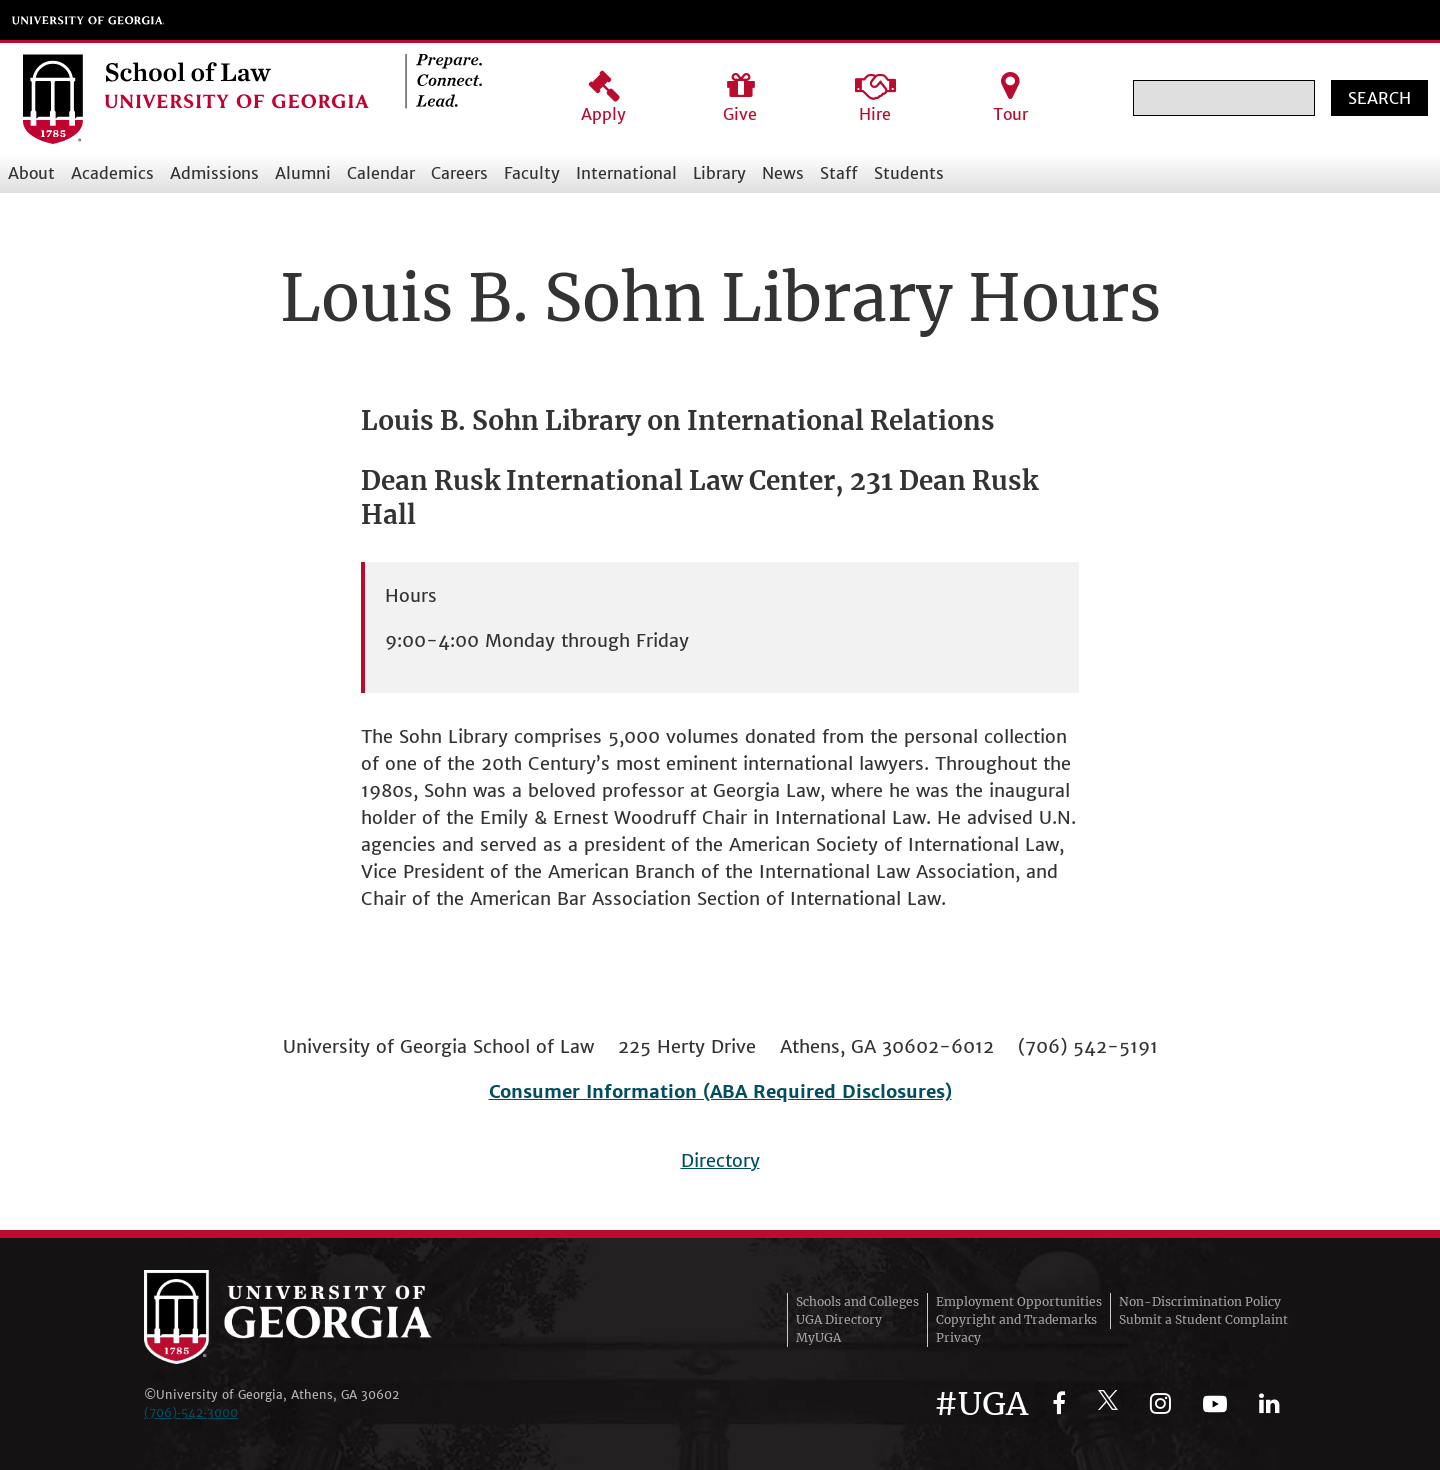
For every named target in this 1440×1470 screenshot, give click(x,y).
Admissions (214, 173)
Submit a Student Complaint (1203, 1319)
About (31, 173)
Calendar (381, 173)
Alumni (303, 173)
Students (909, 173)
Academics (112, 173)
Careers (459, 173)
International (626, 173)
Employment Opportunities (1019, 1301)
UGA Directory (839, 1319)
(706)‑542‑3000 (191, 1412)
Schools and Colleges (857, 1301)
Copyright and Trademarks (1016, 1319)
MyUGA (818, 1337)
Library (719, 173)
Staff (839, 173)
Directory (720, 1160)
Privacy (958, 1337)
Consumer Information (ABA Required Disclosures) (720, 1091)
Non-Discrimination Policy (1200, 1301)
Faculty (532, 173)
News (783, 173)
